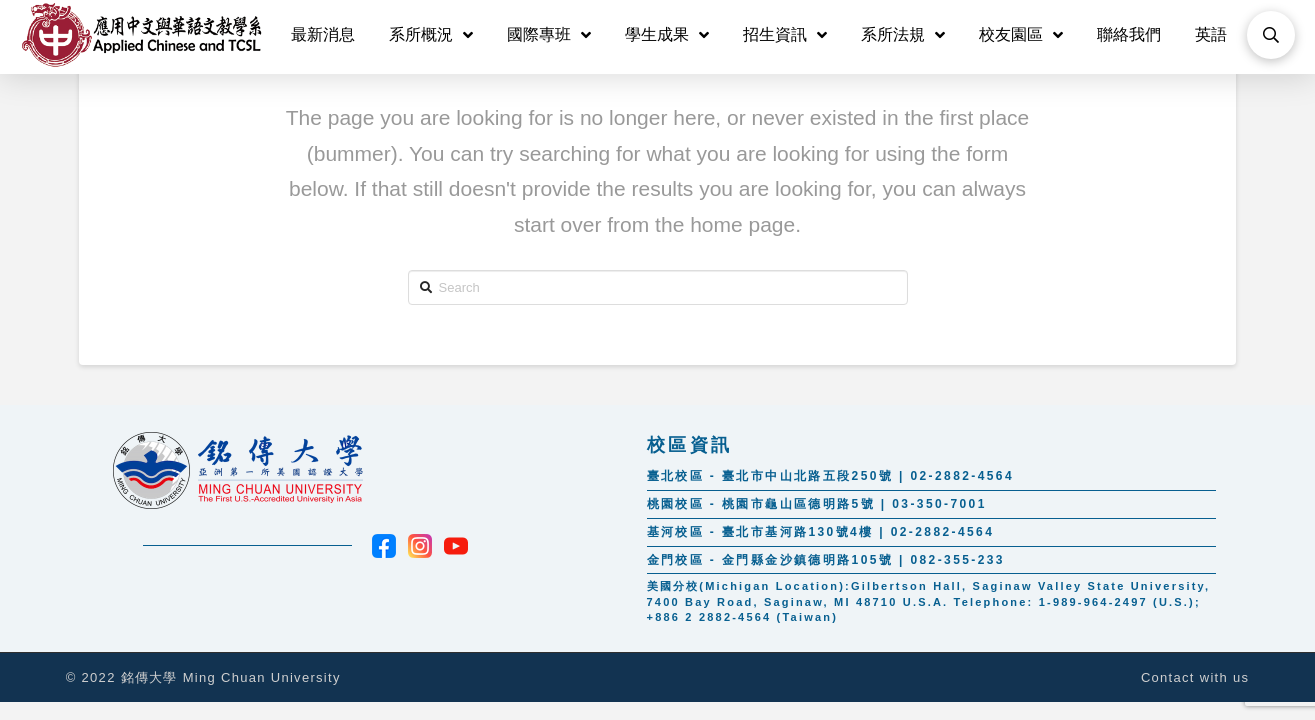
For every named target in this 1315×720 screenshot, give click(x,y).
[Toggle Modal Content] (1271, 35)
